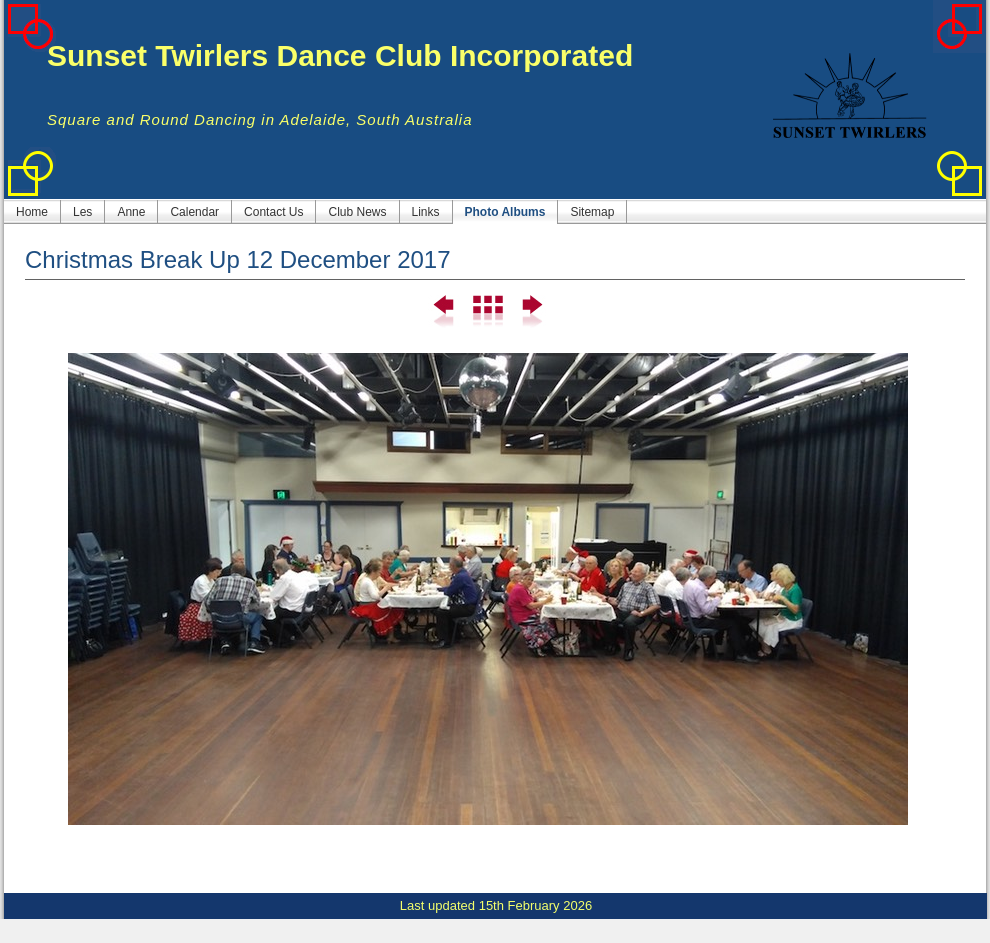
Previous (444, 312)
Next (530, 312)
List (487, 312)
